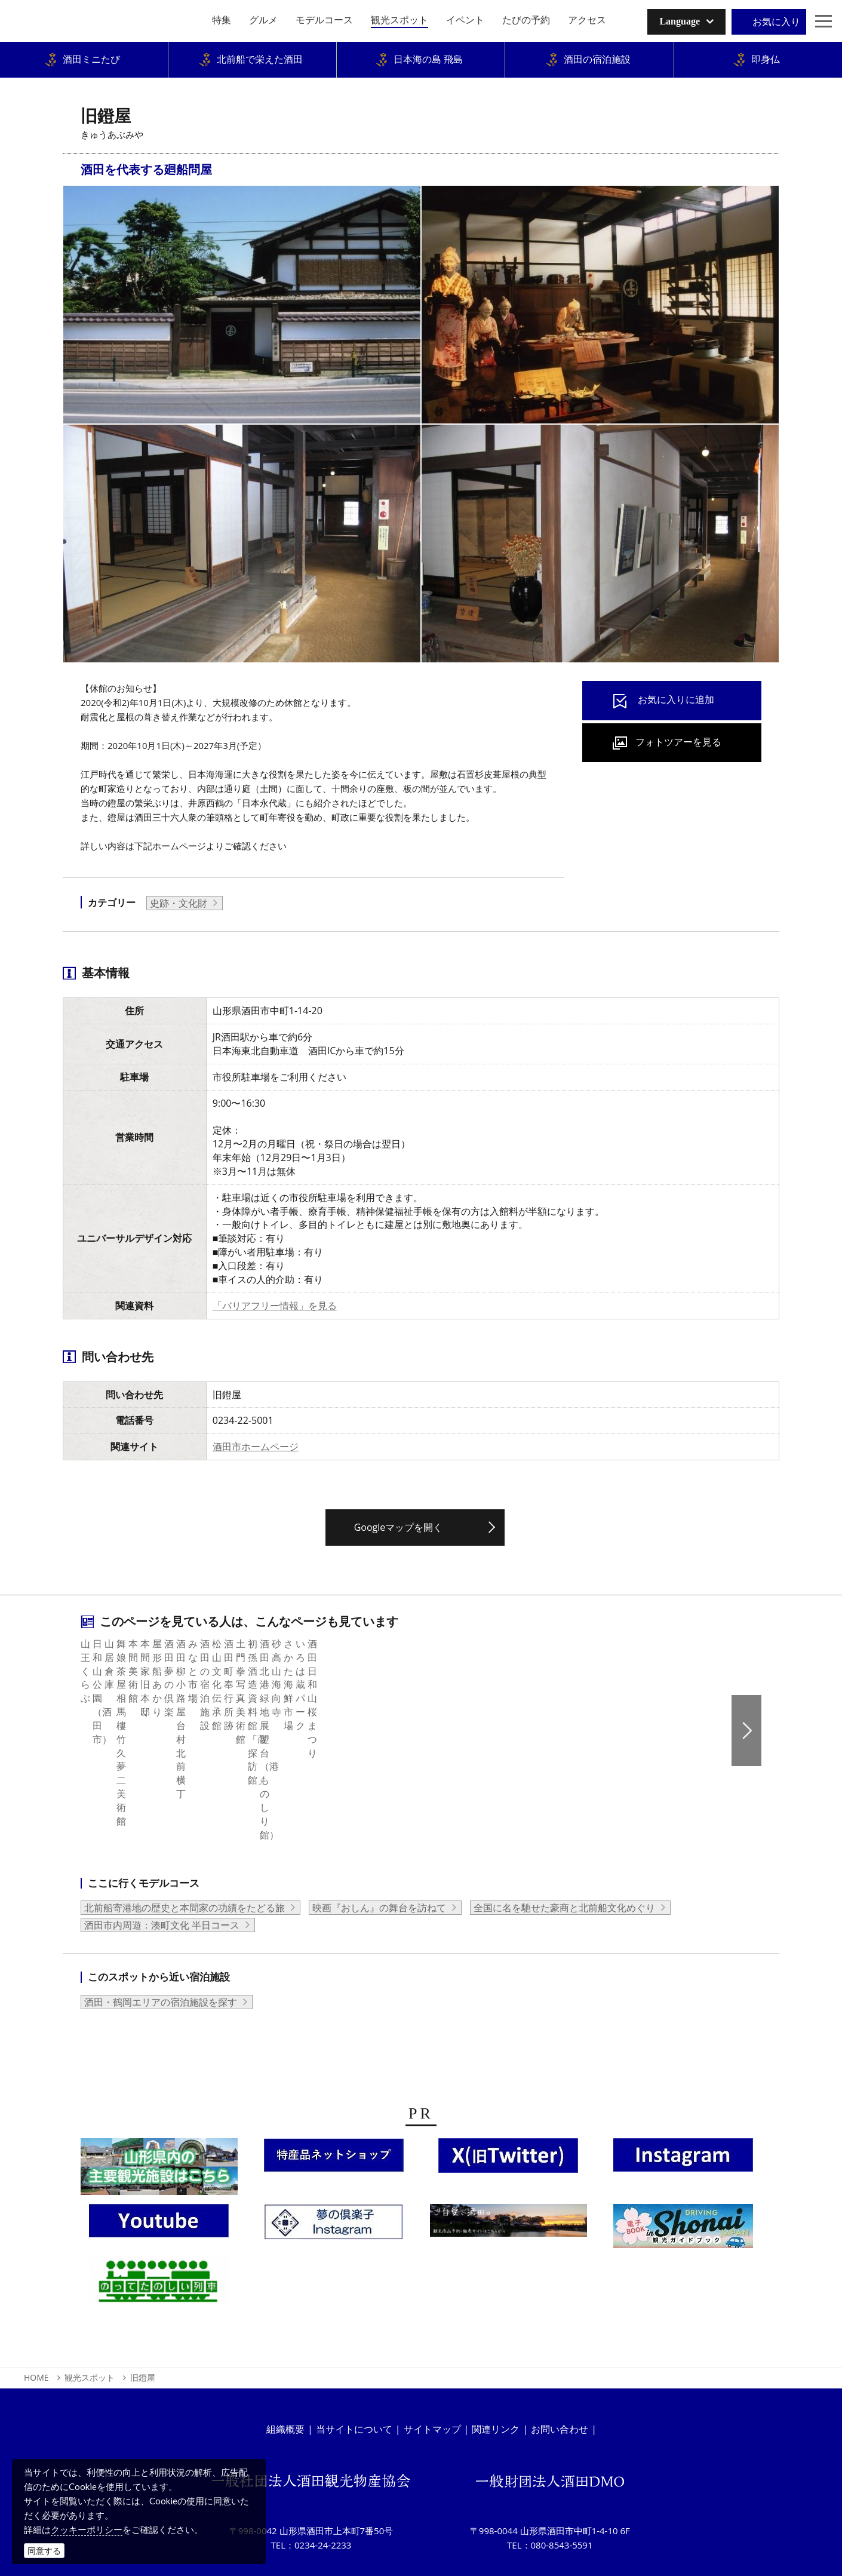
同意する (44, 2550)
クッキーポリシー (86, 2529)
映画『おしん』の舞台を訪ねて (379, 1837)
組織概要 (285, 2359)
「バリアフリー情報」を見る (275, 1305)
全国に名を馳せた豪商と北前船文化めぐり (564, 1837)
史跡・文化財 (178, 903)
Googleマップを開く (398, 1527)
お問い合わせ (559, 2359)
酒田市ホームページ (256, 1446)
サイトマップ (432, 2359)
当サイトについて (354, 2359)
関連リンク (496, 2359)
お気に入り (776, 21)
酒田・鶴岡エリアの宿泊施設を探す (160, 1932)
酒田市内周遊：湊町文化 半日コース (161, 1855)
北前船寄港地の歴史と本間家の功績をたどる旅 (184, 1837)
